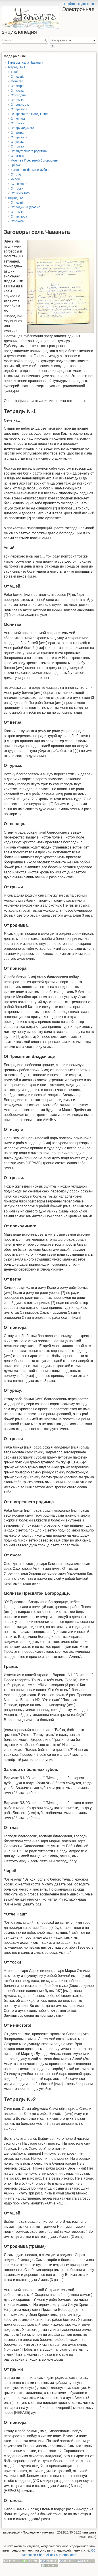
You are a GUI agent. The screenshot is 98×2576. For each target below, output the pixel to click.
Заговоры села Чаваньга (25, 62)
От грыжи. (18, 123)
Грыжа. (16, 165)
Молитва (17, 81)
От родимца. (20, 104)
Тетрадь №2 (16, 198)
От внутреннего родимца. (29, 151)
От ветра (17, 86)
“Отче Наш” (19, 184)
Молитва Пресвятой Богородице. (34, 160)
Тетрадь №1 (16, 67)
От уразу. (17, 141)
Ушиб (15, 72)
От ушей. (17, 76)
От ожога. (18, 221)
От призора (19, 109)
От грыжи (17, 100)
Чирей (15, 179)
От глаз (16, 174)
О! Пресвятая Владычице (29, 114)
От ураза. (18, 90)
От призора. (19, 137)
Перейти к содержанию (79, 4)
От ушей (17, 202)
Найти (46, 40)
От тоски (17, 188)
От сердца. (19, 95)
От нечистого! (21, 193)
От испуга (18, 118)
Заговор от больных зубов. (30, 170)
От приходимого (22, 128)
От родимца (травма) (26, 207)
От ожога (17, 156)
